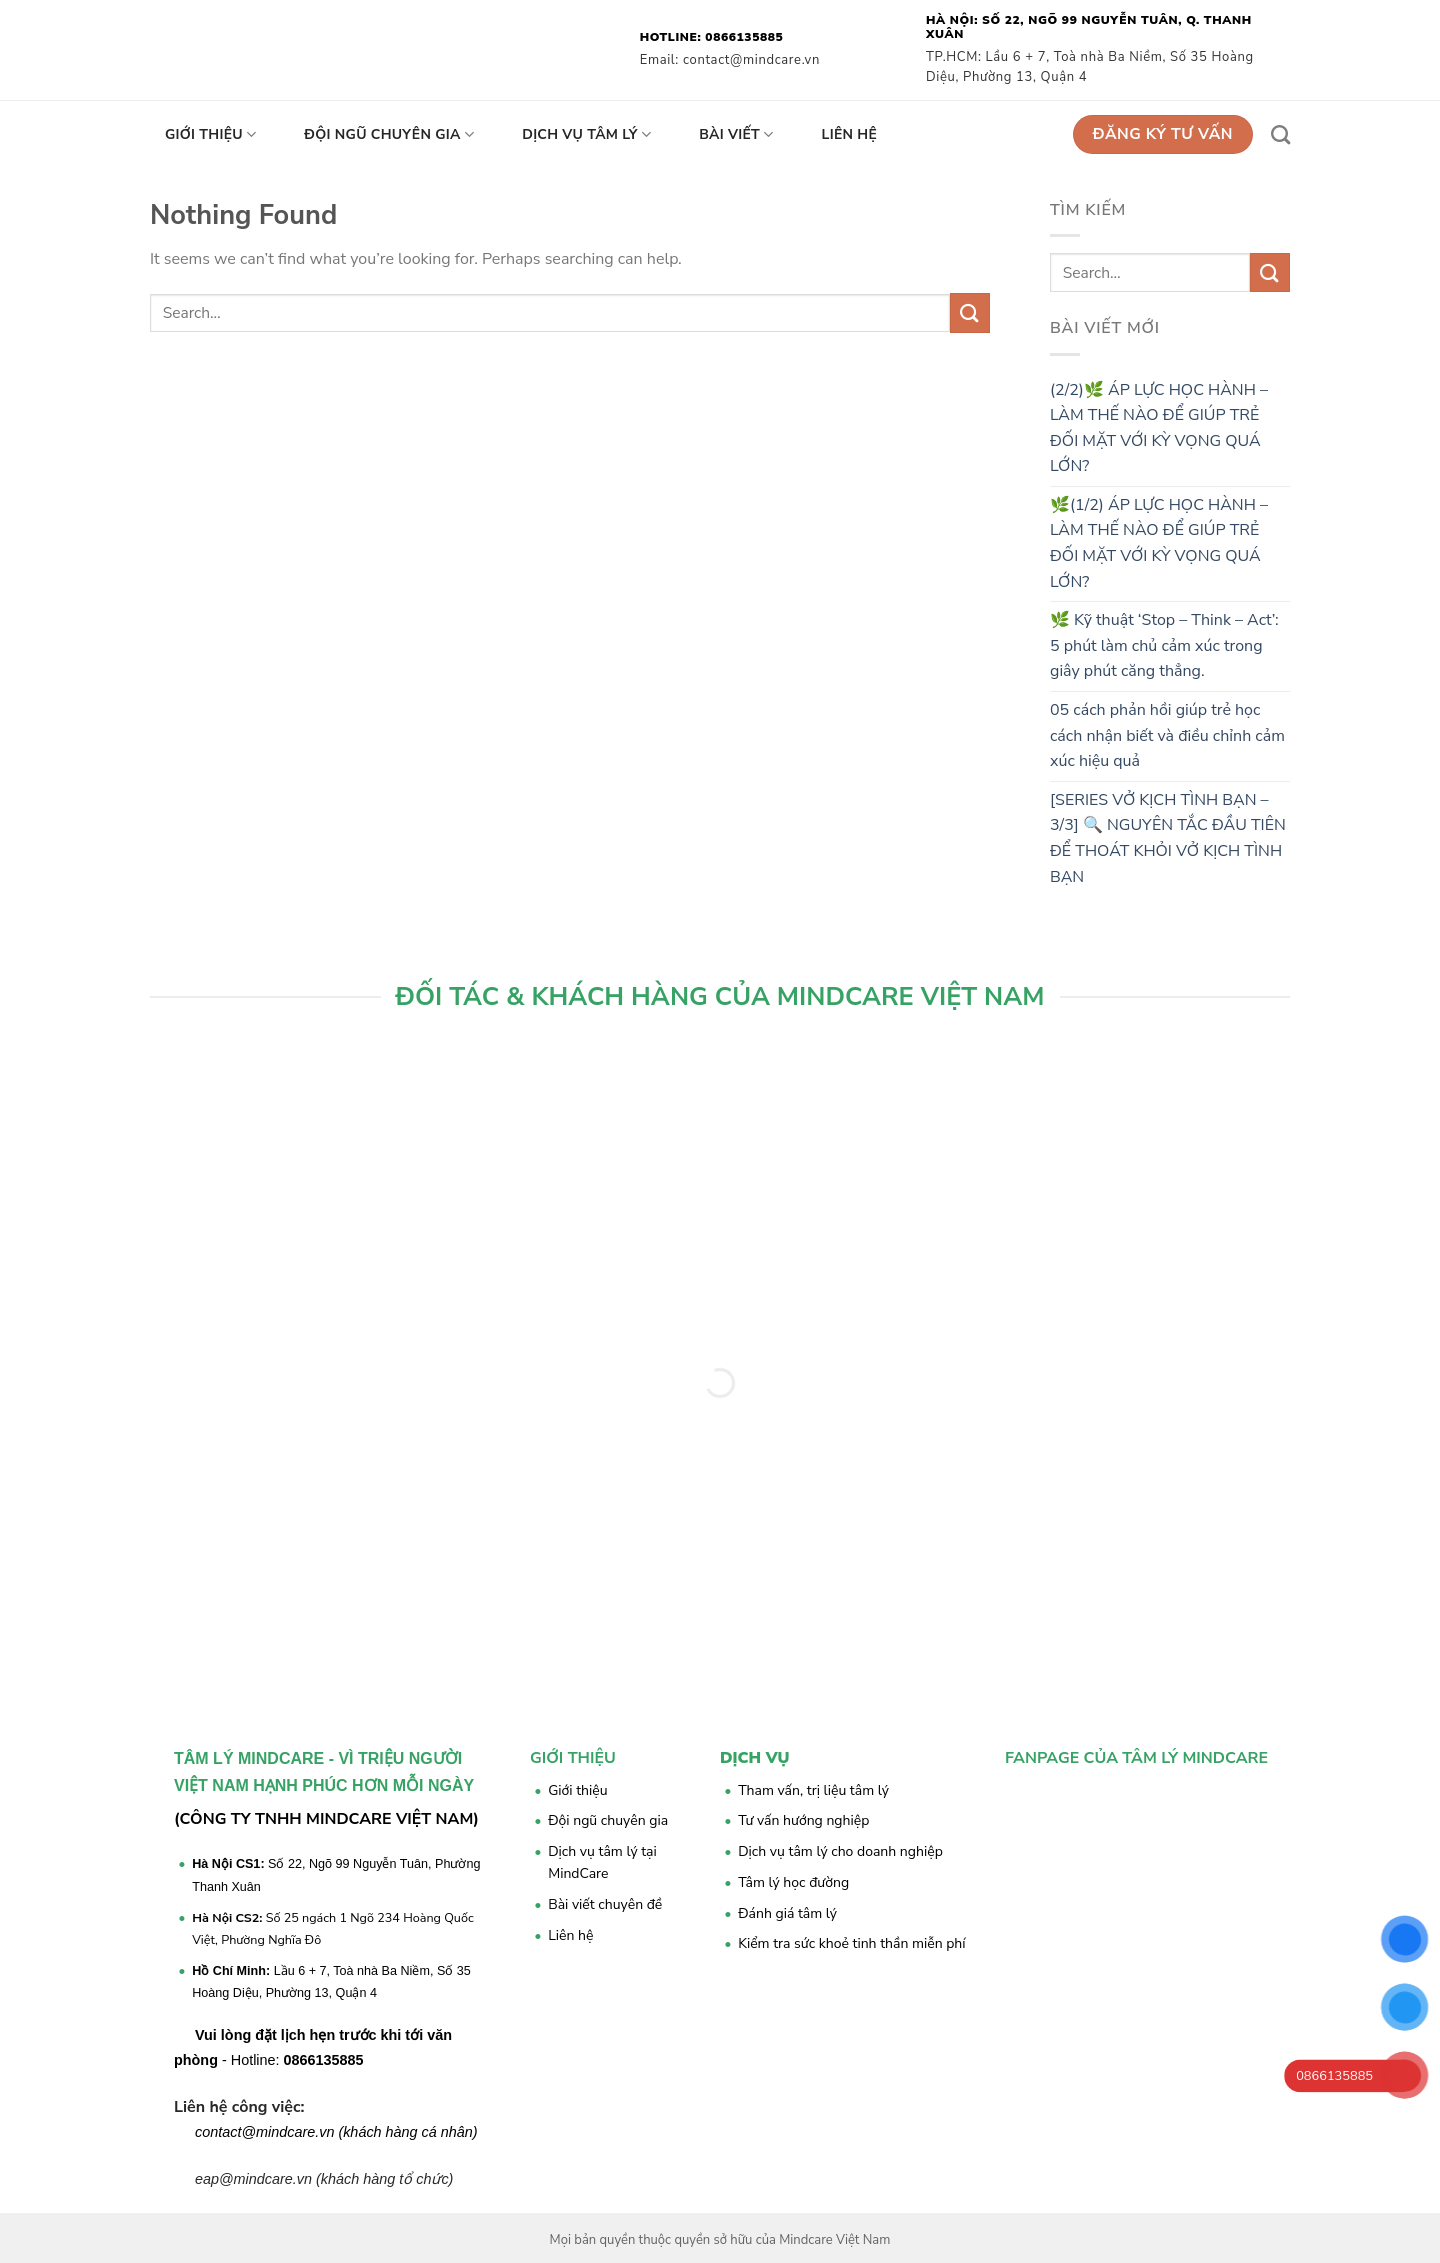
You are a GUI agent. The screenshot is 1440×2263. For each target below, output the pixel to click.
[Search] (1280, 134)
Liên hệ (850, 134)
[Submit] (970, 312)
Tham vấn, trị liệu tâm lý (813, 1790)
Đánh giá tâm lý (787, 1913)
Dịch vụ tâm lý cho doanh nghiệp (840, 1851)
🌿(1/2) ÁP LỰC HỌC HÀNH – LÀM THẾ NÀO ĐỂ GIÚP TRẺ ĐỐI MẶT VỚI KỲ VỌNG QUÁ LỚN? (1159, 543)
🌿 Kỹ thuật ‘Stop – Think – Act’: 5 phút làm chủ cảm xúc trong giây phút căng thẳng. (1164, 645)
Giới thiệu (210, 135)
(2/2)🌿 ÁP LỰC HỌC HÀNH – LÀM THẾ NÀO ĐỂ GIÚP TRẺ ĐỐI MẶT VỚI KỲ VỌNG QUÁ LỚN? (1159, 428)
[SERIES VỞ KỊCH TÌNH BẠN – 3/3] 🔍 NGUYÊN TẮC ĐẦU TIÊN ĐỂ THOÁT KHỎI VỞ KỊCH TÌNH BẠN (1168, 838)
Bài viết (736, 135)
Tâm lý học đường (793, 1882)
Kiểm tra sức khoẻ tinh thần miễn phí (851, 1943)
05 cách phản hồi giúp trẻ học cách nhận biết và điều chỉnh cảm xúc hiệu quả (1167, 735)
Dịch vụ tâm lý (586, 135)
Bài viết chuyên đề (605, 1904)
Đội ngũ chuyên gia (389, 135)
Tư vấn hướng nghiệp (803, 1820)
